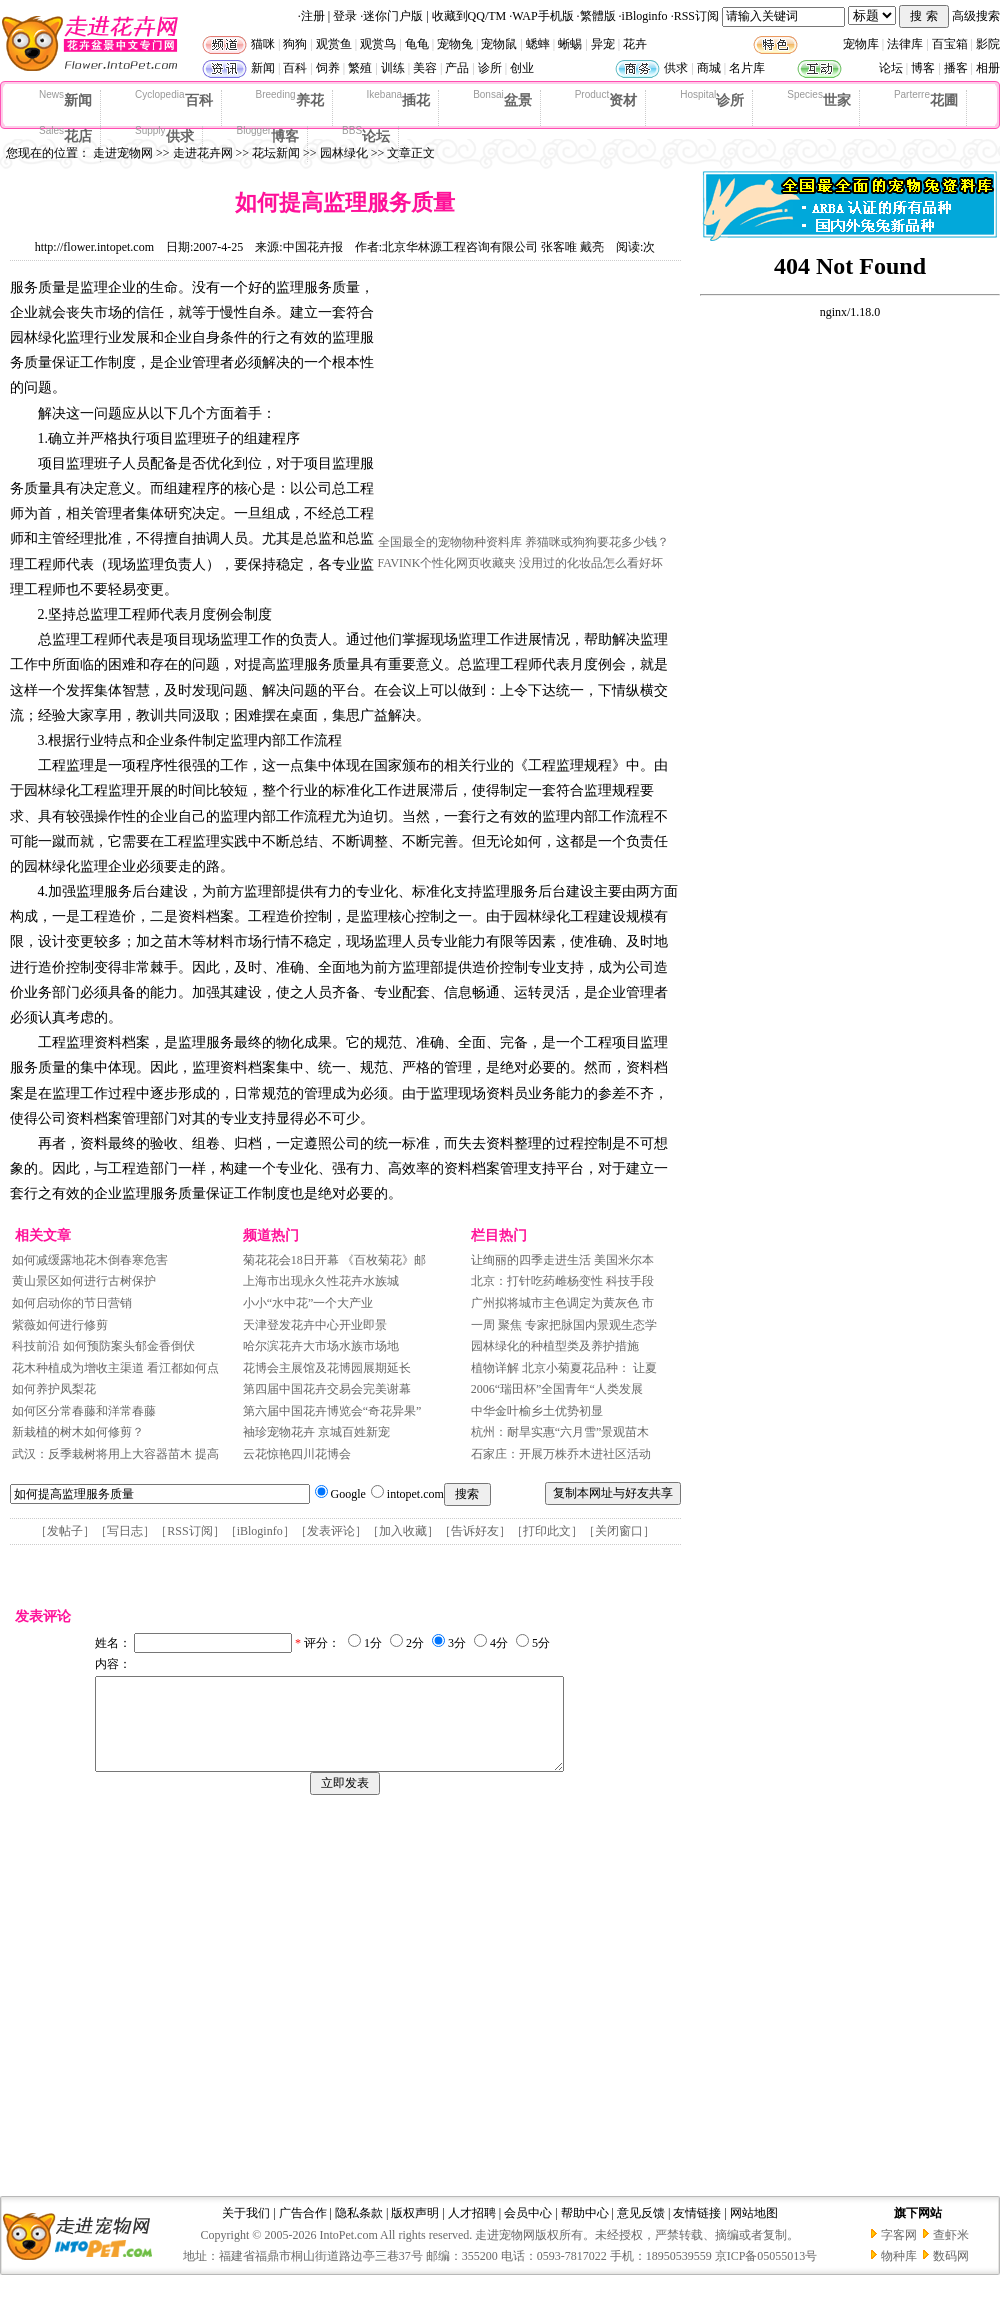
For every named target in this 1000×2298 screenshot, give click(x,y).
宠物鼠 (499, 44)
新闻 (263, 68)
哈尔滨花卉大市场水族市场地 (321, 1346)
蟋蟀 (538, 44)
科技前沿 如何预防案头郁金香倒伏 (103, 1346)
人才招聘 (472, 2231)
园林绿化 (344, 153)
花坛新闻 (276, 153)
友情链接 (697, 2231)
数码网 (951, 2274)
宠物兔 (455, 44)
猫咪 (263, 44)
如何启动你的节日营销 (72, 1303)
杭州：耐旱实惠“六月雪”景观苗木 (560, 1432)
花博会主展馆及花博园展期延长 (327, 1368)
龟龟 (417, 44)
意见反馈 (641, 2231)
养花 (290, 99)
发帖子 (65, 1531)
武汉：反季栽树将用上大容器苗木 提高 (115, 1454)
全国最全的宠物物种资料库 (450, 542)
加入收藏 (403, 1531)
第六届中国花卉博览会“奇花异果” (332, 1411)
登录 (345, 16)
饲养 (328, 68)
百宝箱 (950, 44)
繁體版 (598, 16)
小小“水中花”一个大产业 (308, 1303)
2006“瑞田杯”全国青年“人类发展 (557, 1389)
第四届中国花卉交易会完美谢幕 (327, 1389)
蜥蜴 (570, 44)
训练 (393, 68)
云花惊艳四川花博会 (297, 1454)
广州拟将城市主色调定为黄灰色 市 (562, 1303)
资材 (606, 99)
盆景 (502, 99)
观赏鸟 (378, 44)
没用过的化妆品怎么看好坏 (591, 563)
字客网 (899, 2253)
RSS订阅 (696, 16)
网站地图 (754, 2231)
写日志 (125, 1531)
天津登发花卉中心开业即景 (315, 1325)
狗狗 (295, 44)
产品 (457, 68)
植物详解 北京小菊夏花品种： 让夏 (564, 1368)
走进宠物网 (123, 153)
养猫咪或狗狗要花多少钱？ (597, 542)
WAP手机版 (542, 16)
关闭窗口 (619, 1531)
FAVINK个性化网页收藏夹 (447, 563)
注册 (313, 16)
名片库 (747, 68)
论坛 (891, 68)
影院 (988, 44)
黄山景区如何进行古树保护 (84, 1281)
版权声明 (415, 2231)
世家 (819, 99)
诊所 (490, 68)
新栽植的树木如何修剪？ (78, 1432)
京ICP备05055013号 (766, 2274)
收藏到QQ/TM (469, 16)
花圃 (926, 99)
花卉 (635, 44)
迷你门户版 (393, 16)
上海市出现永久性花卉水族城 (321, 1281)
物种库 (899, 2274)
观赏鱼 (334, 44)
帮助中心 (585, 2231)
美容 (425, 68)
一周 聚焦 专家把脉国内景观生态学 (564, 1325)
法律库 (905, 44)
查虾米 (951, 2253)
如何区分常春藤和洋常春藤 (84, 1411)
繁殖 (360, 68)
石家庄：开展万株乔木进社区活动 (562, 1454)
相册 (988, 68)
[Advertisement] (528, 403)
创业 (522, 68)
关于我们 (246, 2231)
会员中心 (528, 2231)
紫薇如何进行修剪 (60, 1325)
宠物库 (861, 44)
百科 (295, 68)
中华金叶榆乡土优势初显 (537, 1411)
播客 (956, 68)
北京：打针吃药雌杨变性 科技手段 (562, 1281)
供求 (676, 68)
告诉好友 (475, 1531)
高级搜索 (976, 16)
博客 (923, 68)
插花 (399, 99)
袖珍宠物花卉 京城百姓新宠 (316, 1432)
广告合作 (303, 2231)
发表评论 (331, 1531)
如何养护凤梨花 (54, 1389)
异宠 (603, 44)
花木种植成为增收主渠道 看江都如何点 (115, 1368)
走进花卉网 (203, 153)
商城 (709, 68)
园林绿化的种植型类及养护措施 (555, 1346)
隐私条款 (359, 2231)
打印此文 (547, 1531)
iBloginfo (645, 16)
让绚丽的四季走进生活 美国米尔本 (562, 1260)
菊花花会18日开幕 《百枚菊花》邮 (334, 1260)
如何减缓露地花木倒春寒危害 (90, 1260)
